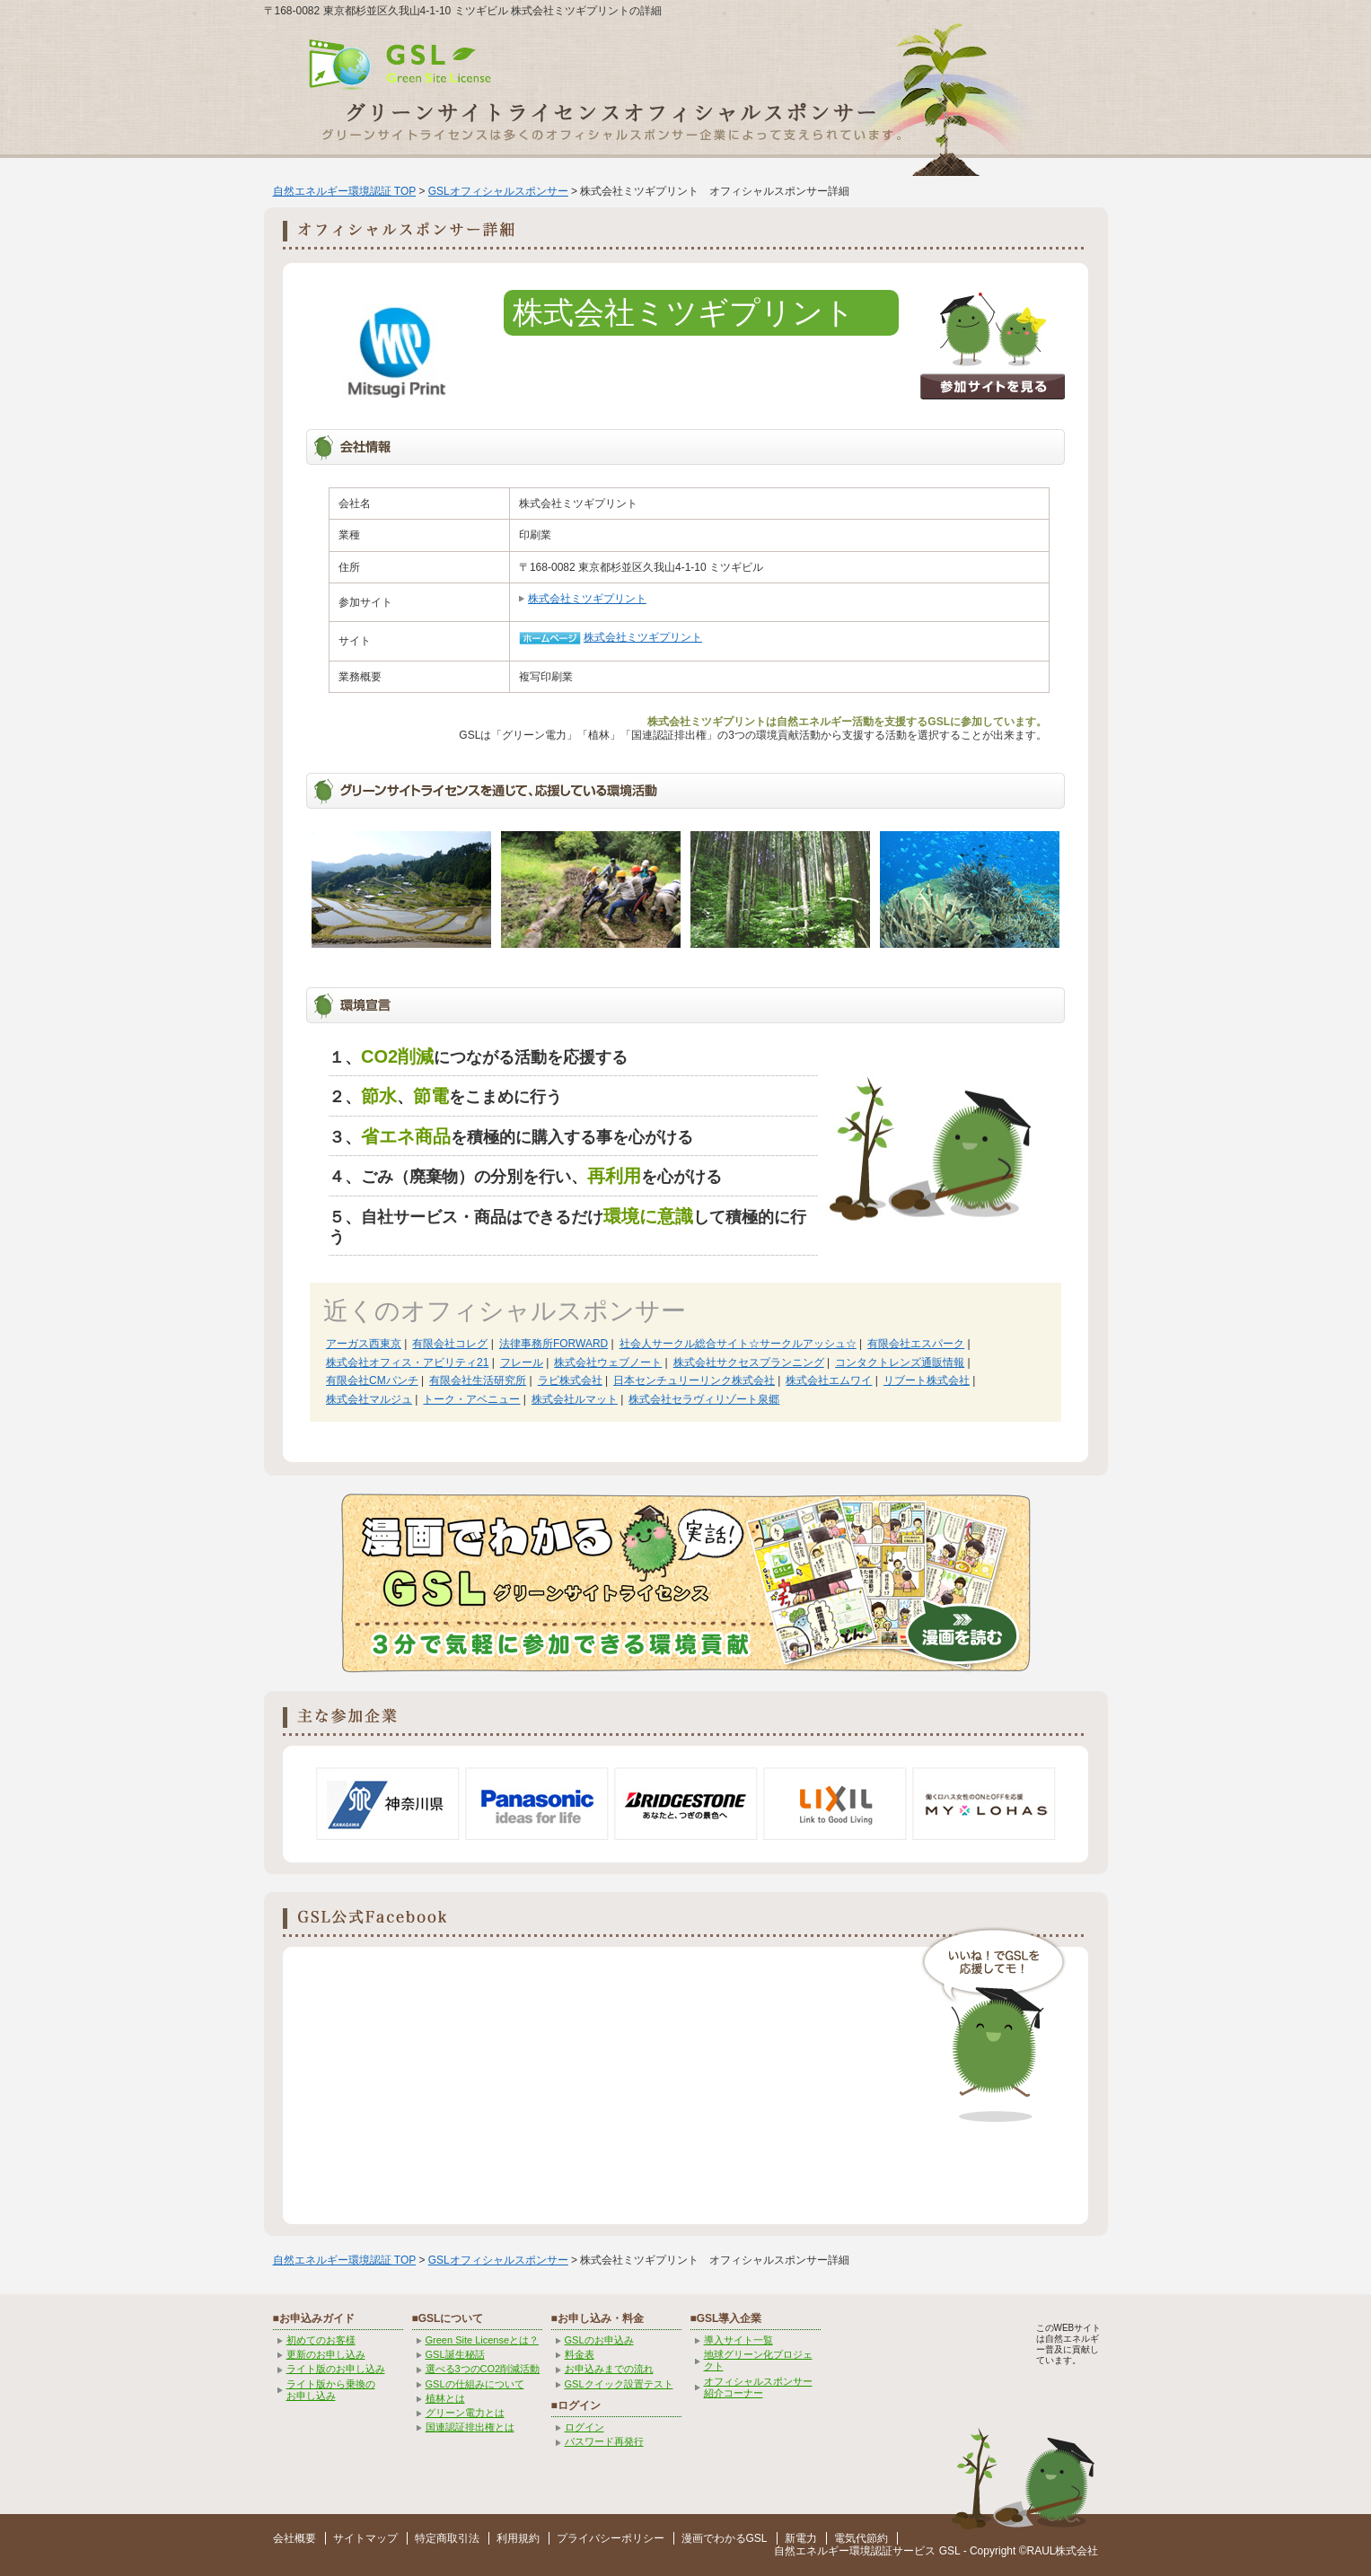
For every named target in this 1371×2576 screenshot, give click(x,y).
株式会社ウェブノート (608, 1362)
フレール (521, 1362)
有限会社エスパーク (915, 1343)
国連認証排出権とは (470, 2427)
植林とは (445, 2398)
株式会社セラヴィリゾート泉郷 (703, 1399)
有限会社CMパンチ (372, 1380)
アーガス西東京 (363, 1343)
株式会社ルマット (575, 1399)
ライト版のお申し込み (335, 2368)
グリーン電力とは (465, 2412)
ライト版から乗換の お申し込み (330, 2390)
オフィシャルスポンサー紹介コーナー (758, 2387)
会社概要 (294, 2538)
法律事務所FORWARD (553, 1343)
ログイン (584, 2427)
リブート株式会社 (926, 1380)
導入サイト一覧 (738, 2340)
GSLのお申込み (599, 2340)
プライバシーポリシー (610, 2538)
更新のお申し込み (325, 2354)
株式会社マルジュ (369, 1399)
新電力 (801, 2538)
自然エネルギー (811, 2551)
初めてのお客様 (321, 2340)
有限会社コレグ (450, 1343)
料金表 (579, 2354)
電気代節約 (861, 2538)
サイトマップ (365, 2538)
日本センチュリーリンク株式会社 (694, 1380)
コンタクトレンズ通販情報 (899, 1362)
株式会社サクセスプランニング (748, 1362)
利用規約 (518, 2538)
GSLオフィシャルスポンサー (498, 191)
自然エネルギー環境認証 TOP (345, 191)
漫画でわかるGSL (724, 2538)
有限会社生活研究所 (477, 1380)
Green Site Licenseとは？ (483, 2340)
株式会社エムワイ (829, 1380)
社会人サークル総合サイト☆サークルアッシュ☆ (738, 1343)
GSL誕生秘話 (455, 2354)
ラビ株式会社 (570, 1380)
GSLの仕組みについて (475, 2384)
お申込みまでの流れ (609, 2368)
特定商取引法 (447, 2538)
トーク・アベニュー (471, 1399)
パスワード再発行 (604, 2441)
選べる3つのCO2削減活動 (483, 2368)
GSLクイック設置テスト (619, 2384)
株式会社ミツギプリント (587, 598)
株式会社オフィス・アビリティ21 (407, 1362)
